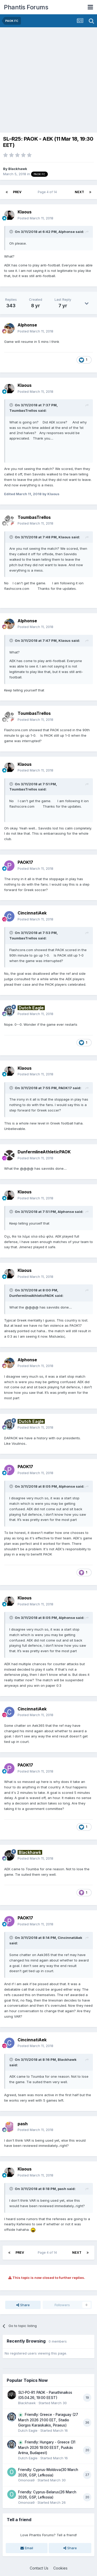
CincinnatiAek (70, 1938)
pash (62, 2189)
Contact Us (39, 2568)
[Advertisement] (48, 78)
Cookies (60, 2568)
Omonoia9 (26, 2480)
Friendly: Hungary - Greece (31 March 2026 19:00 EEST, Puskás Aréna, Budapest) (46, 2447)
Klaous (64, 537)
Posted (35, 218)
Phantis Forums (26, 7)
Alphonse (66, 232)
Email (26, 2548)
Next (79, 192)
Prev (17, 192)
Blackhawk (17, 169)
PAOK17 (65, 1088)
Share (23, 2305)
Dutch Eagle (28, 2430)
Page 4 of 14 (48, 192)
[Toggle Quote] (11, 232)
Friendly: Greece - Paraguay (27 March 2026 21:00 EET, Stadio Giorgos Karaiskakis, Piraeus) (48, 2419)
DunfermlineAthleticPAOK (31, 1295)
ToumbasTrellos (23, 410)
